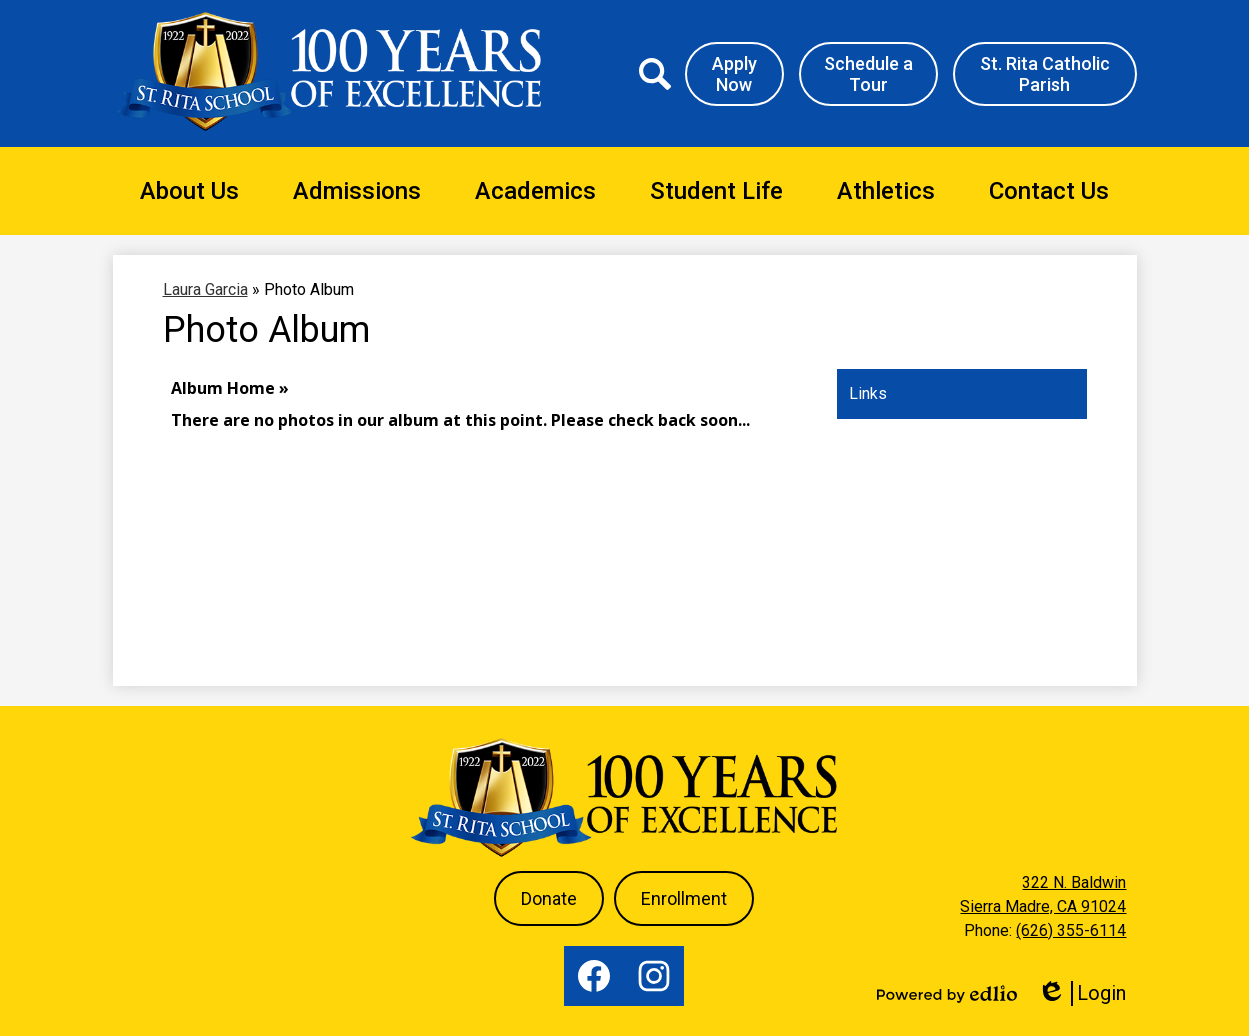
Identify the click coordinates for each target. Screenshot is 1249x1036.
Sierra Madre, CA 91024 (1043, 906)
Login (1081, 993)
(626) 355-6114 (1071, 930)
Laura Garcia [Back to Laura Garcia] (205, 289)
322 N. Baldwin (1074, 882)
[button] (189, 191)
